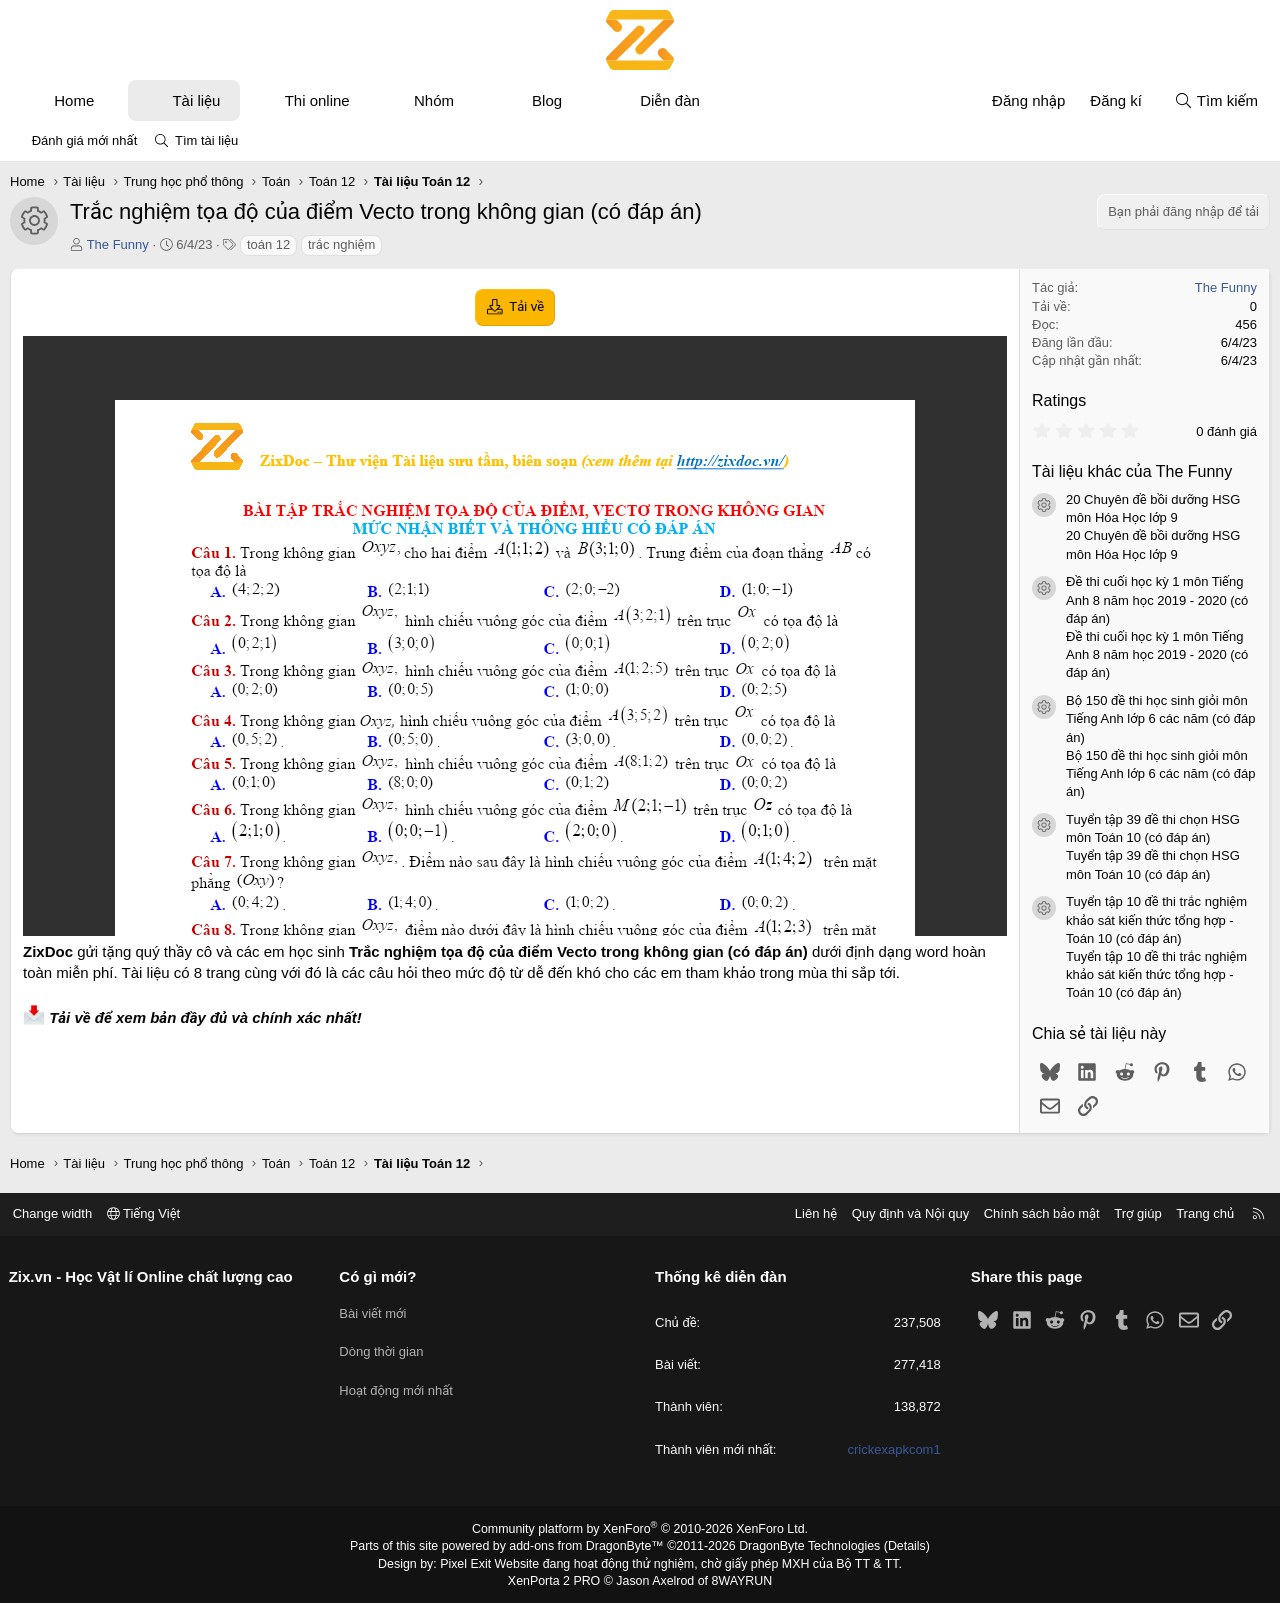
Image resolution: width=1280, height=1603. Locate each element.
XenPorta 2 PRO (556, 1579)
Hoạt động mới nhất (400, 1382)
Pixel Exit (471, 1562)
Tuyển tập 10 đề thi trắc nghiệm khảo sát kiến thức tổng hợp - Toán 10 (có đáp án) (1156, 919)
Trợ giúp (1131, 1213)
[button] (112, 100)
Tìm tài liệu (206, 140)
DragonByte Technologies (804, 1546)
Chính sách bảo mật (1035, 1213)
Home (74, 100)
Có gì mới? (381, 1276)
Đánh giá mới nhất (85, 140)
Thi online (317, 100)
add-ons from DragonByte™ (588, 1546)
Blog (547, 100)
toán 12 (268, 244)
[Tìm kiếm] (1216, 100)
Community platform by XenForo (640, 1529)
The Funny (118, 244)
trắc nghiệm (341, 244)
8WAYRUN (738, 1579)
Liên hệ (809, 1213)
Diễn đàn (670, 100)
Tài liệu (196, 100)
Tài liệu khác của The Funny (1132, 471)
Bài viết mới (376, 1310)
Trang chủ (1199, 1213)
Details (898, 1546)
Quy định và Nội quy (904, 1213)
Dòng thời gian (385, 1346)
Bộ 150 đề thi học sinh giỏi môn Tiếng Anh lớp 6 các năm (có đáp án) (1160, 718)
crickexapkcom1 (890, 1449)
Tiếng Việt (150, 1213)
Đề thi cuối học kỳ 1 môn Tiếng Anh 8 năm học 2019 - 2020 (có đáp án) (1157, 599)
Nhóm (434, 100)
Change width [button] (59, 1213)
